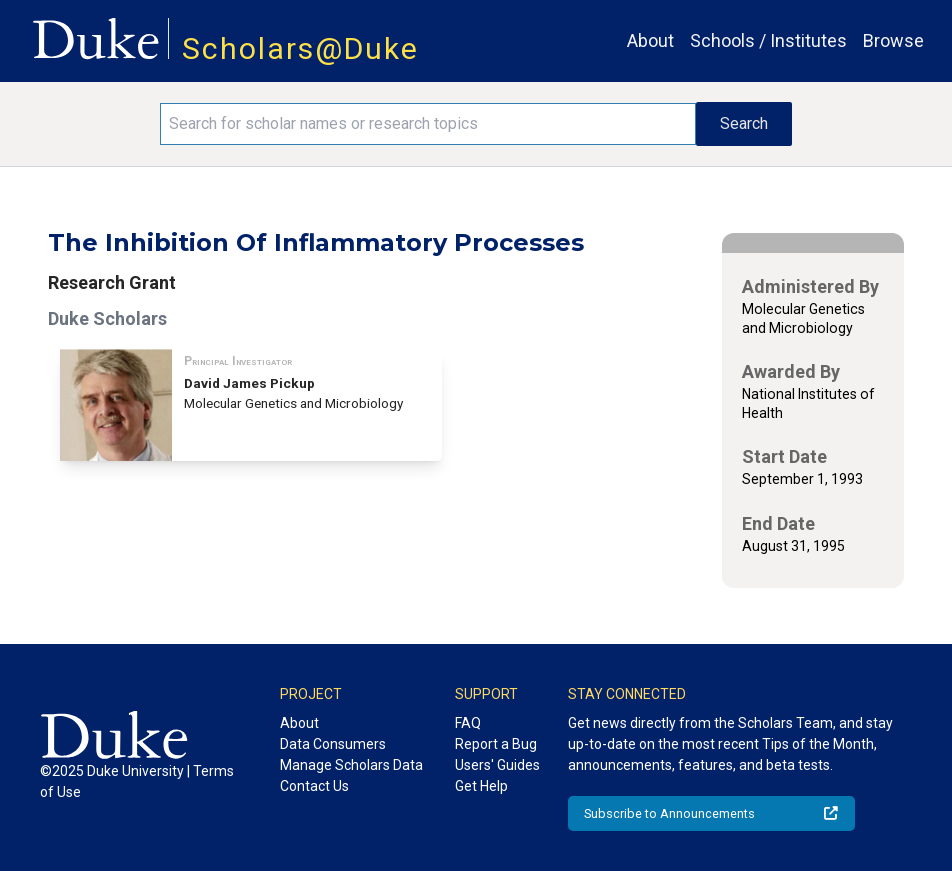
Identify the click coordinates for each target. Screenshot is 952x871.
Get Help (481, 786)
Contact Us (314, 786)
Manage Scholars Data (351, 765)
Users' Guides (497, 765)
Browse (893, 40)
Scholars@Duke (300, 48)
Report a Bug (496, 744)
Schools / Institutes (768, 40)
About (650, 40)
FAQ (468, 723)
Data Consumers (333, 744)
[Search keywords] (428, 124)
